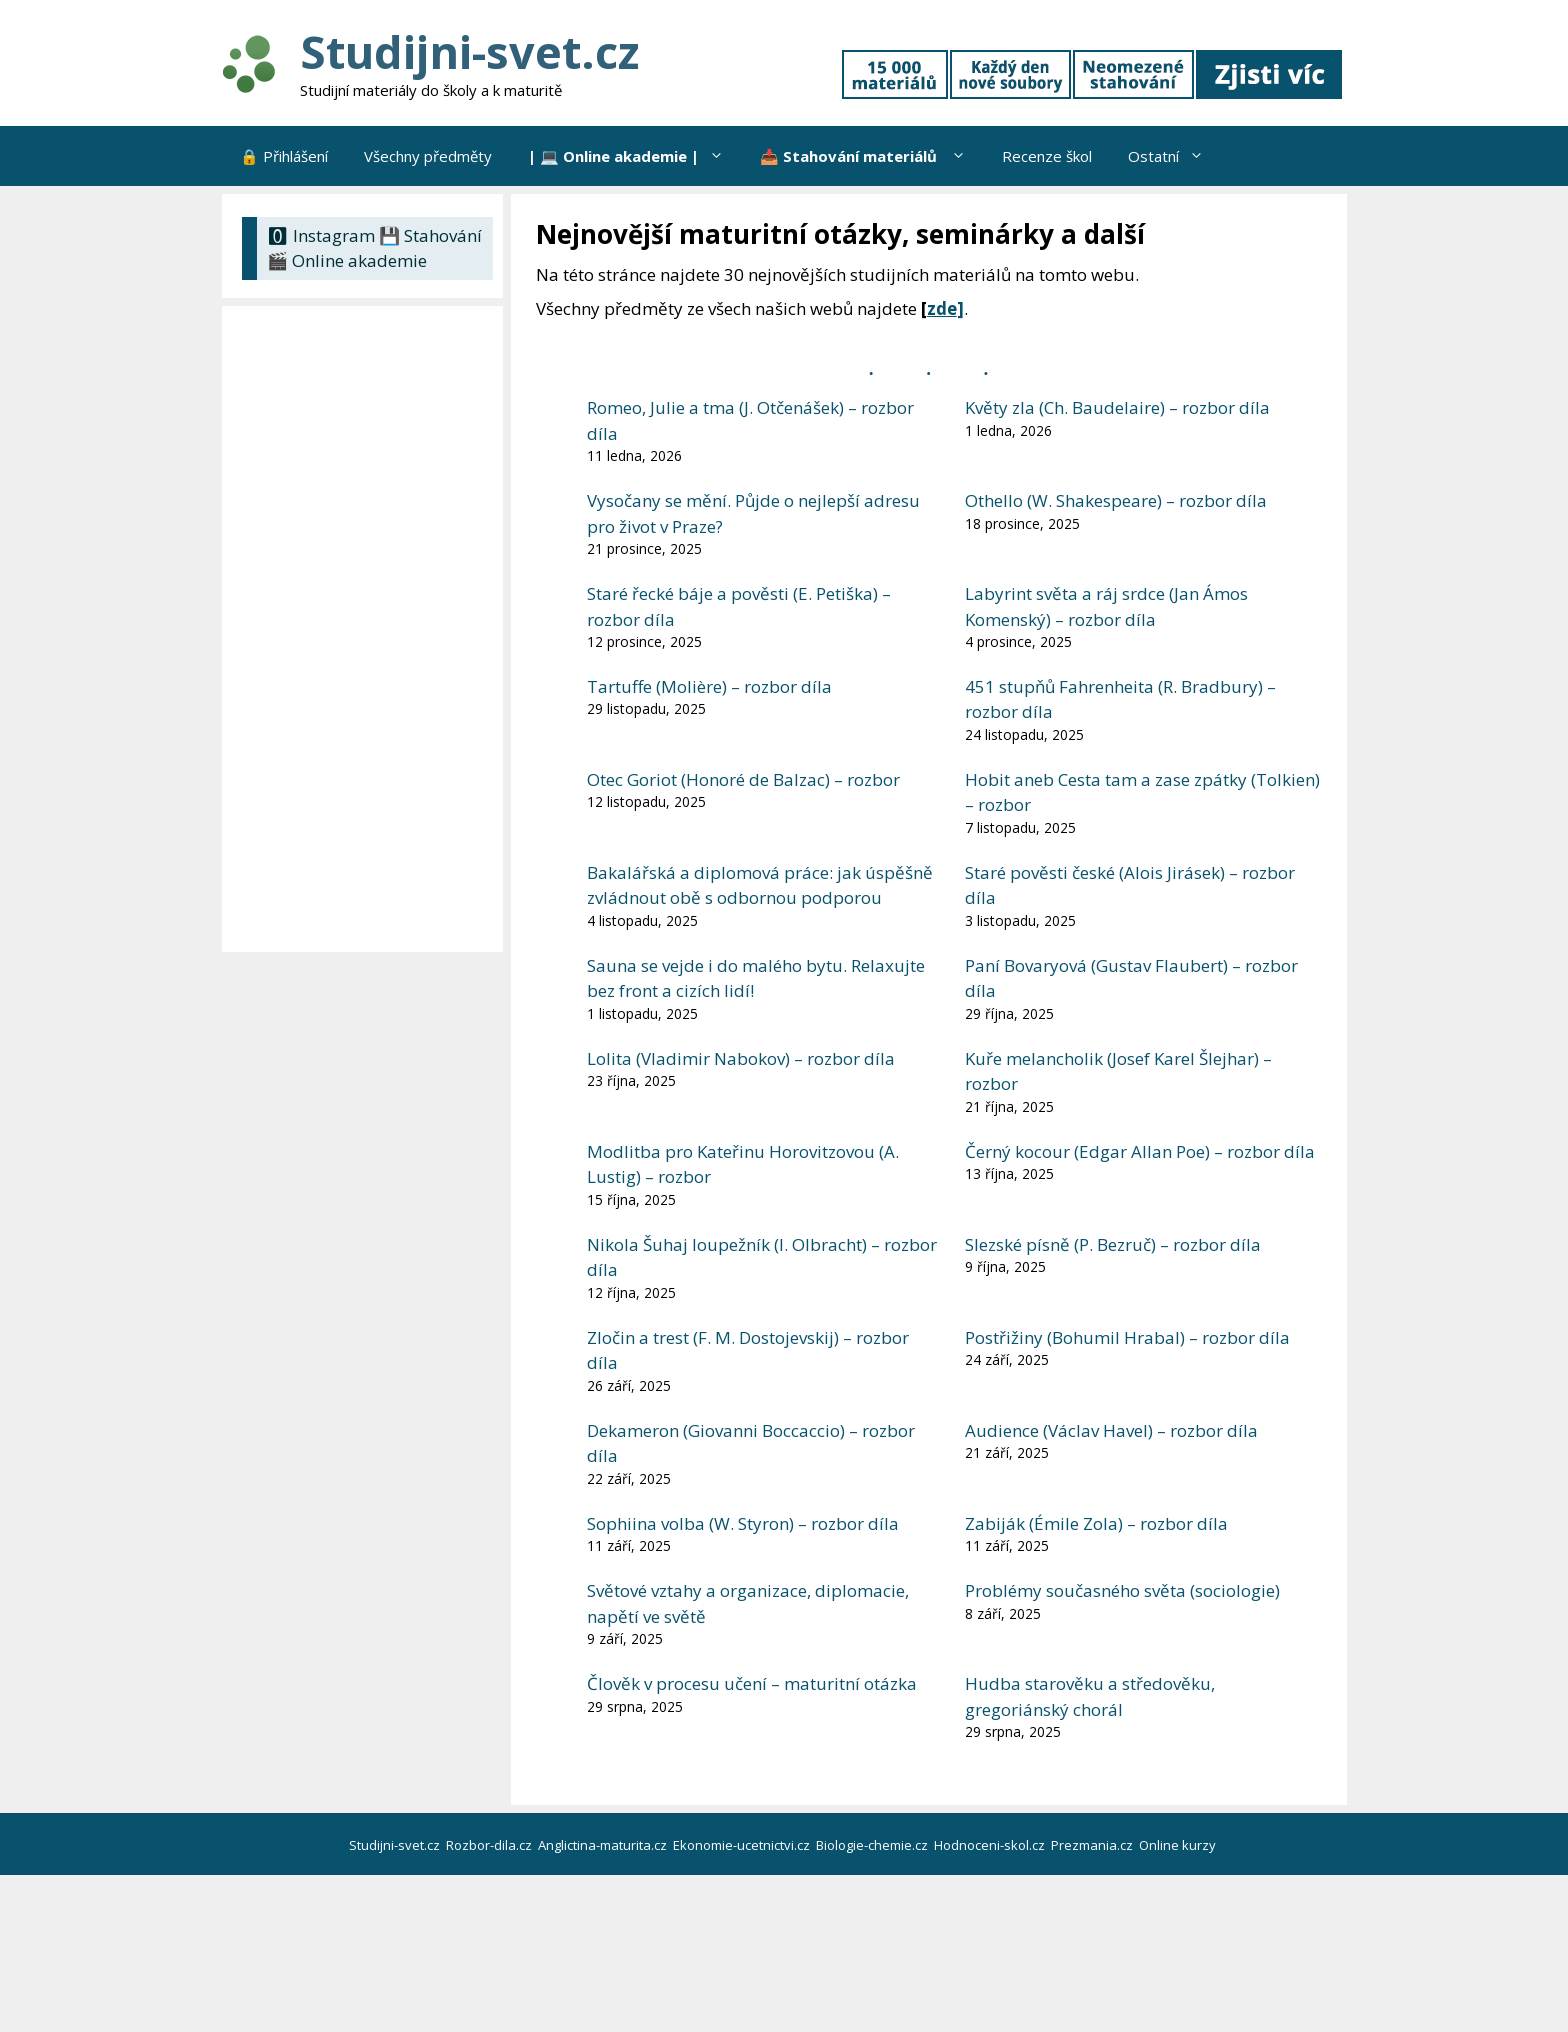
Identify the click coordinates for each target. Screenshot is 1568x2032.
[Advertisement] (367, 629)
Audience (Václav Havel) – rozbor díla (1111, 1430)
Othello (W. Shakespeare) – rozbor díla (1116, 500)
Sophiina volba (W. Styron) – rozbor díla (743, 1523)
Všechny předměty (428, 156)
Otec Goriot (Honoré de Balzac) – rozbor (743, 779)
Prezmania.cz (1093, 1845)
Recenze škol (1047, 156)
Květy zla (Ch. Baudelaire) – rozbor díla (1117, 407)
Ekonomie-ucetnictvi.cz (743, 1845)
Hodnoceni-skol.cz (991, 1845)
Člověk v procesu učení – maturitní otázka (752, 1683)
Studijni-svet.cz (469, 51)
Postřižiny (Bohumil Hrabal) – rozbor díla (1127, 1337)
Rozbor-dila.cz (490, 1845)
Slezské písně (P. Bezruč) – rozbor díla (1113, 1244)
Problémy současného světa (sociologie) (1122, 1590)
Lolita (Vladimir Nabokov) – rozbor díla (741, 1058)
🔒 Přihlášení (284, 156)
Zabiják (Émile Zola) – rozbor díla (1096, 1523)
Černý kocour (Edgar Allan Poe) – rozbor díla (1140, 1151)
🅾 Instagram (321, 235)
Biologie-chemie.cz (873, 1845)
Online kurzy (1179, 1845)
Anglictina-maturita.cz (604, 1845)
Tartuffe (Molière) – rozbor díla (709, 686)
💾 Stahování (430, 235)
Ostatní (1175, 156)
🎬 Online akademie (347, 260)
